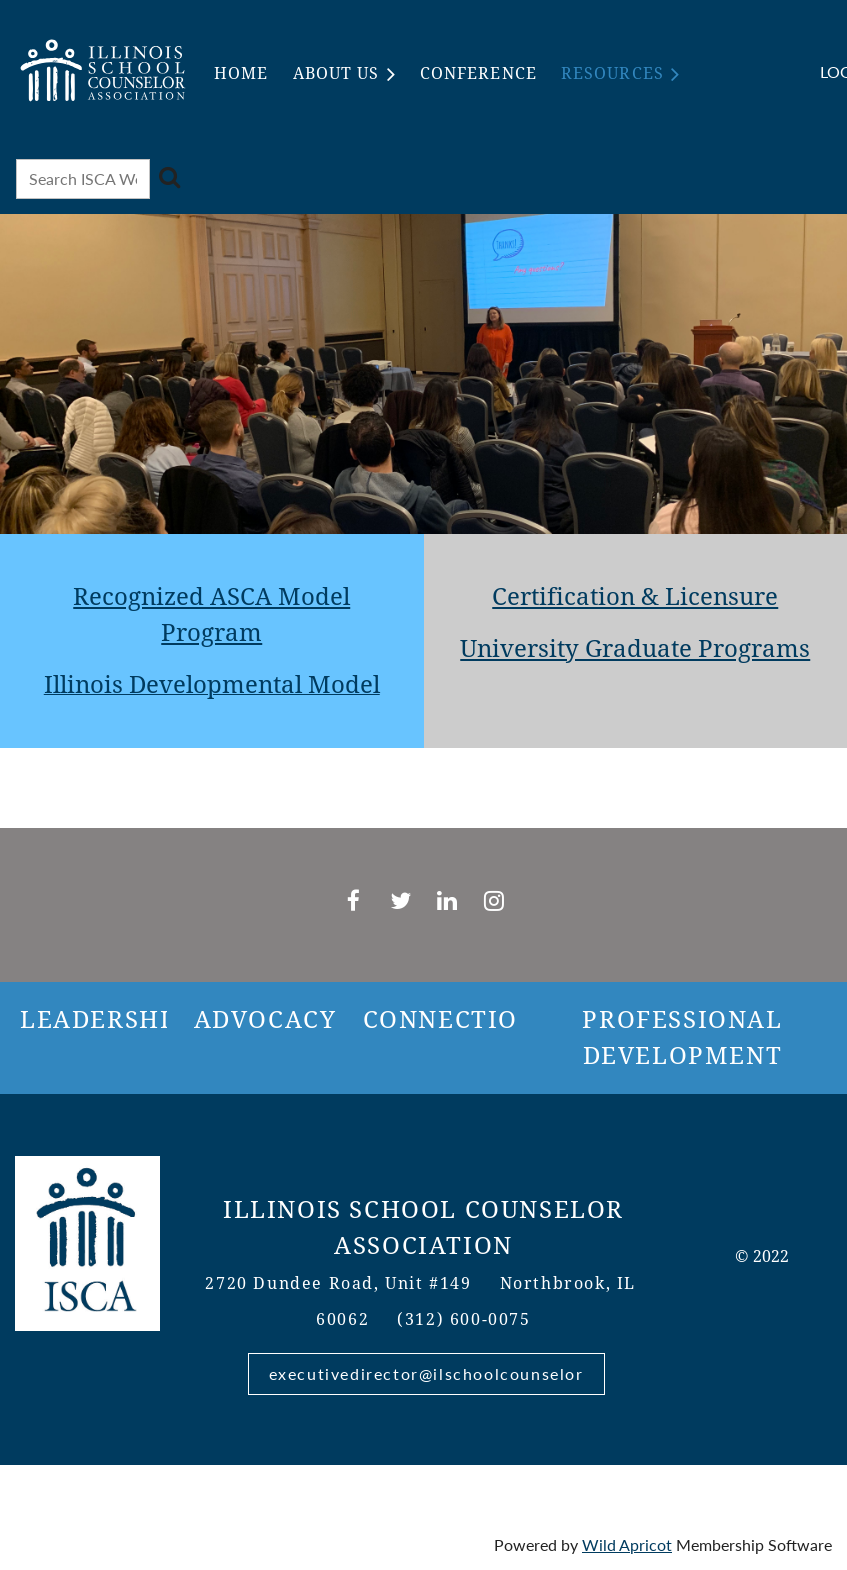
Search (169, 177)
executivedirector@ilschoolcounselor (426, 1373)
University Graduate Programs (635, 649)
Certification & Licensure (635, 597)
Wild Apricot (627, 1544)
